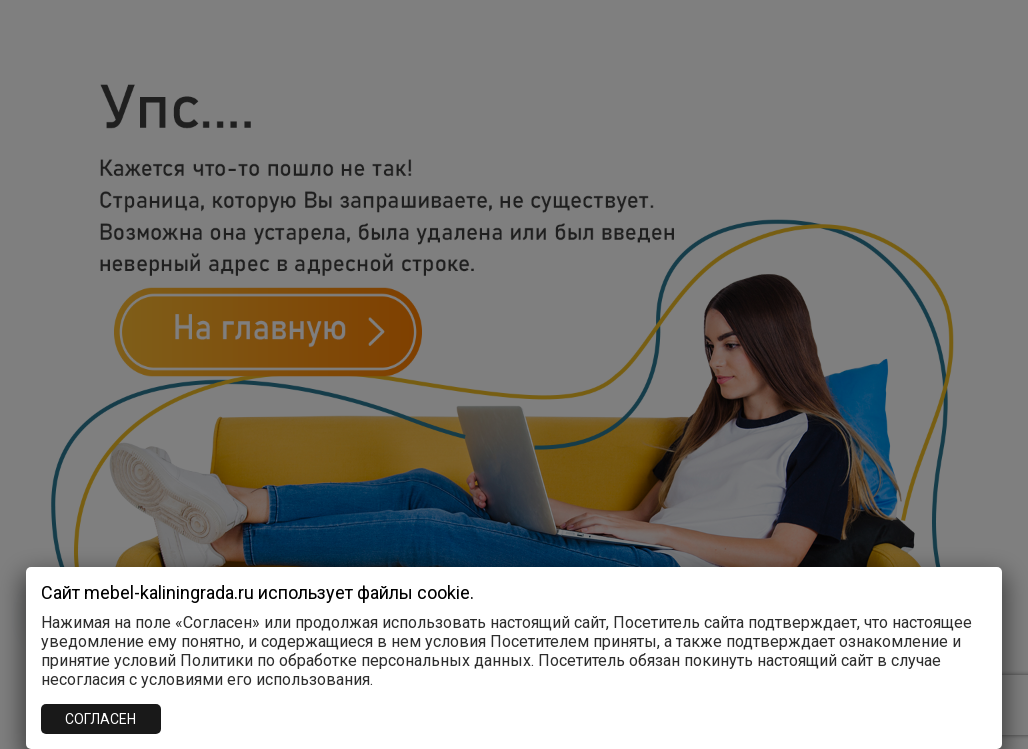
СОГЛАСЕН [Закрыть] (100, 719)
